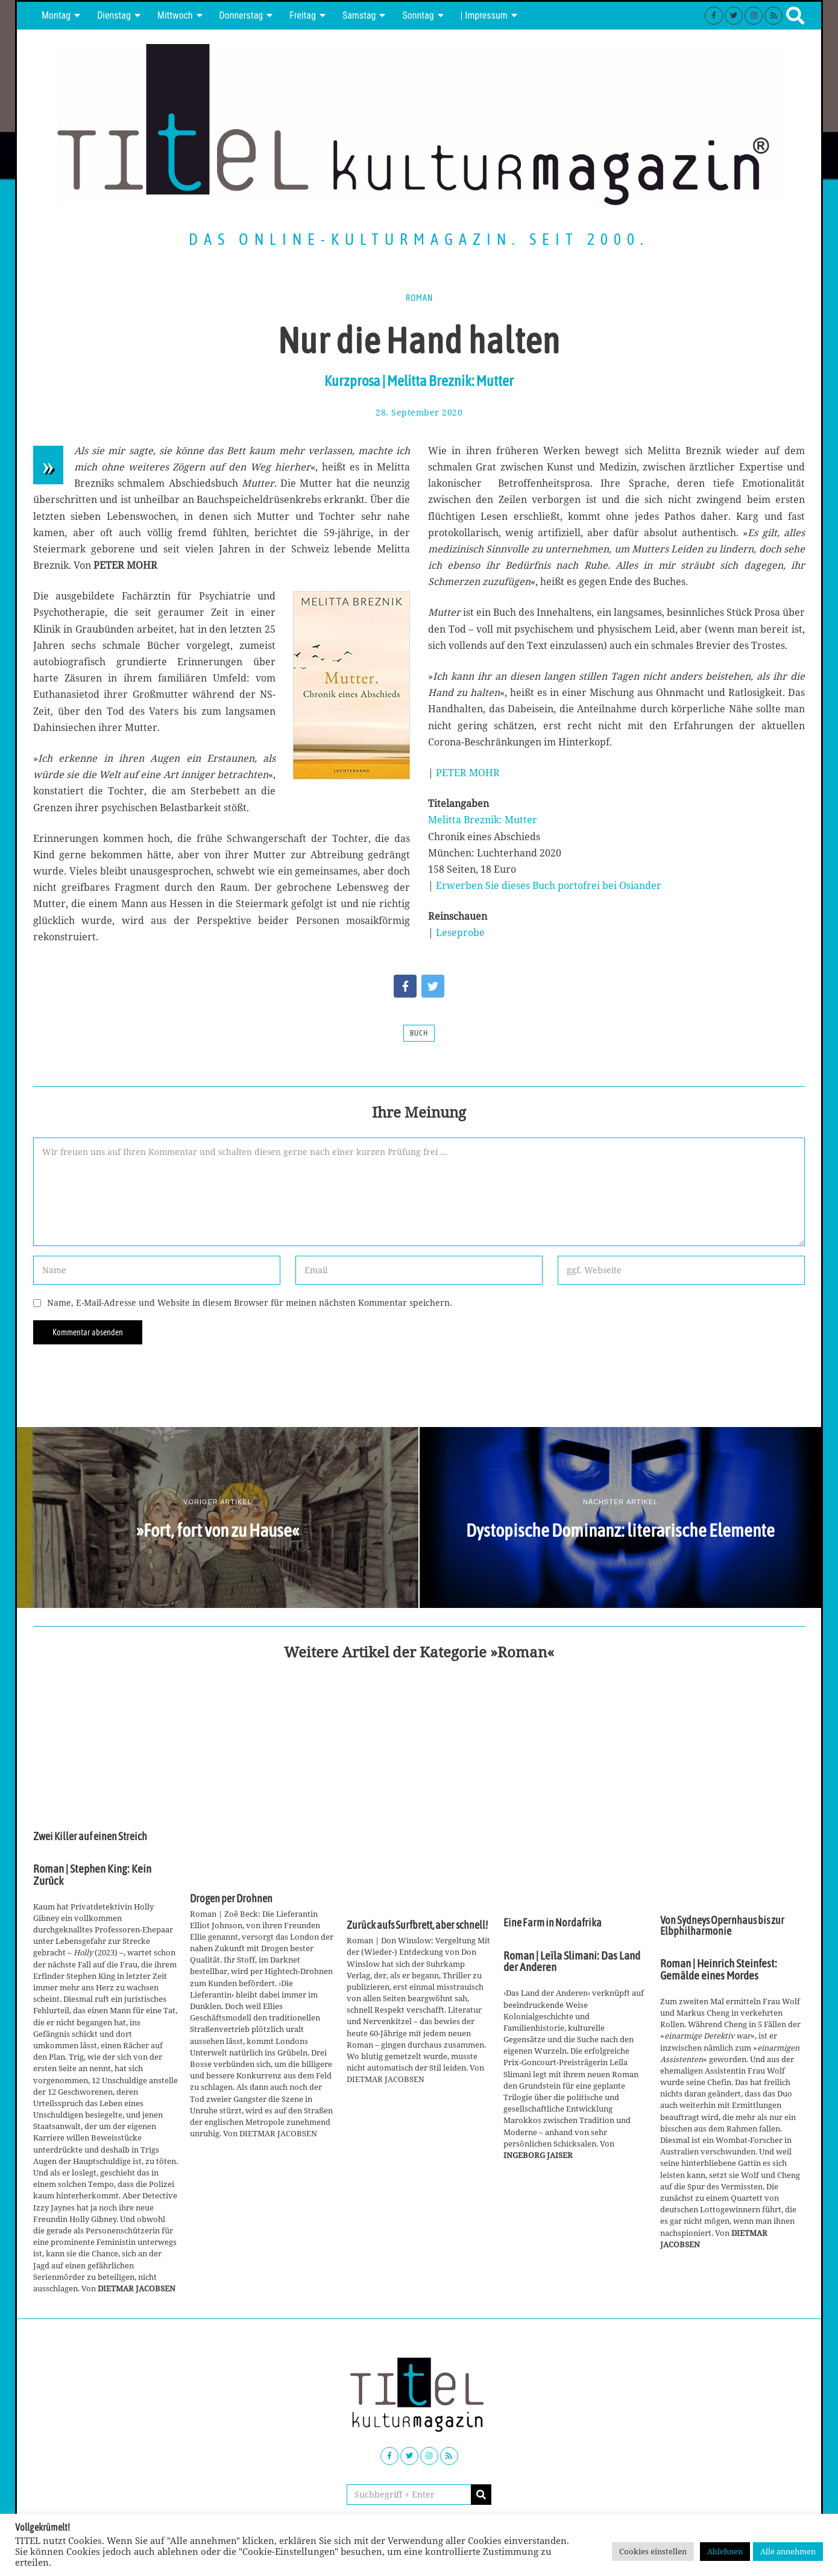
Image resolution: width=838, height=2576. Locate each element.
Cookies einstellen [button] (653, 2551)
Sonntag (417, 15)
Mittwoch (175, 15)
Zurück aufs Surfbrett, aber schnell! (417, 1925)
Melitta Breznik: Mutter (482, 819)
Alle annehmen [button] (788, 2551)
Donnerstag (241, 15)
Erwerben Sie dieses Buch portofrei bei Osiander (548, 885)
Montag (56, 15)
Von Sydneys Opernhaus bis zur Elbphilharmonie (722, 1925)
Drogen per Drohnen (231, 1899)
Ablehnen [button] (725, 2551)
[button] (481, 2494)
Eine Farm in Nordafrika (552, 1923)
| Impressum (484, 15)
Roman (419, 298)
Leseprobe (460, 932)
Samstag (359, 15)
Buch (419, 1033)
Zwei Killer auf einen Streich (90, 1837)
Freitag (302, 15)
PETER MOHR (468, 772)
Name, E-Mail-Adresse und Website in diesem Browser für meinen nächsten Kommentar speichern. (249, 1302)
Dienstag (114, 15)
